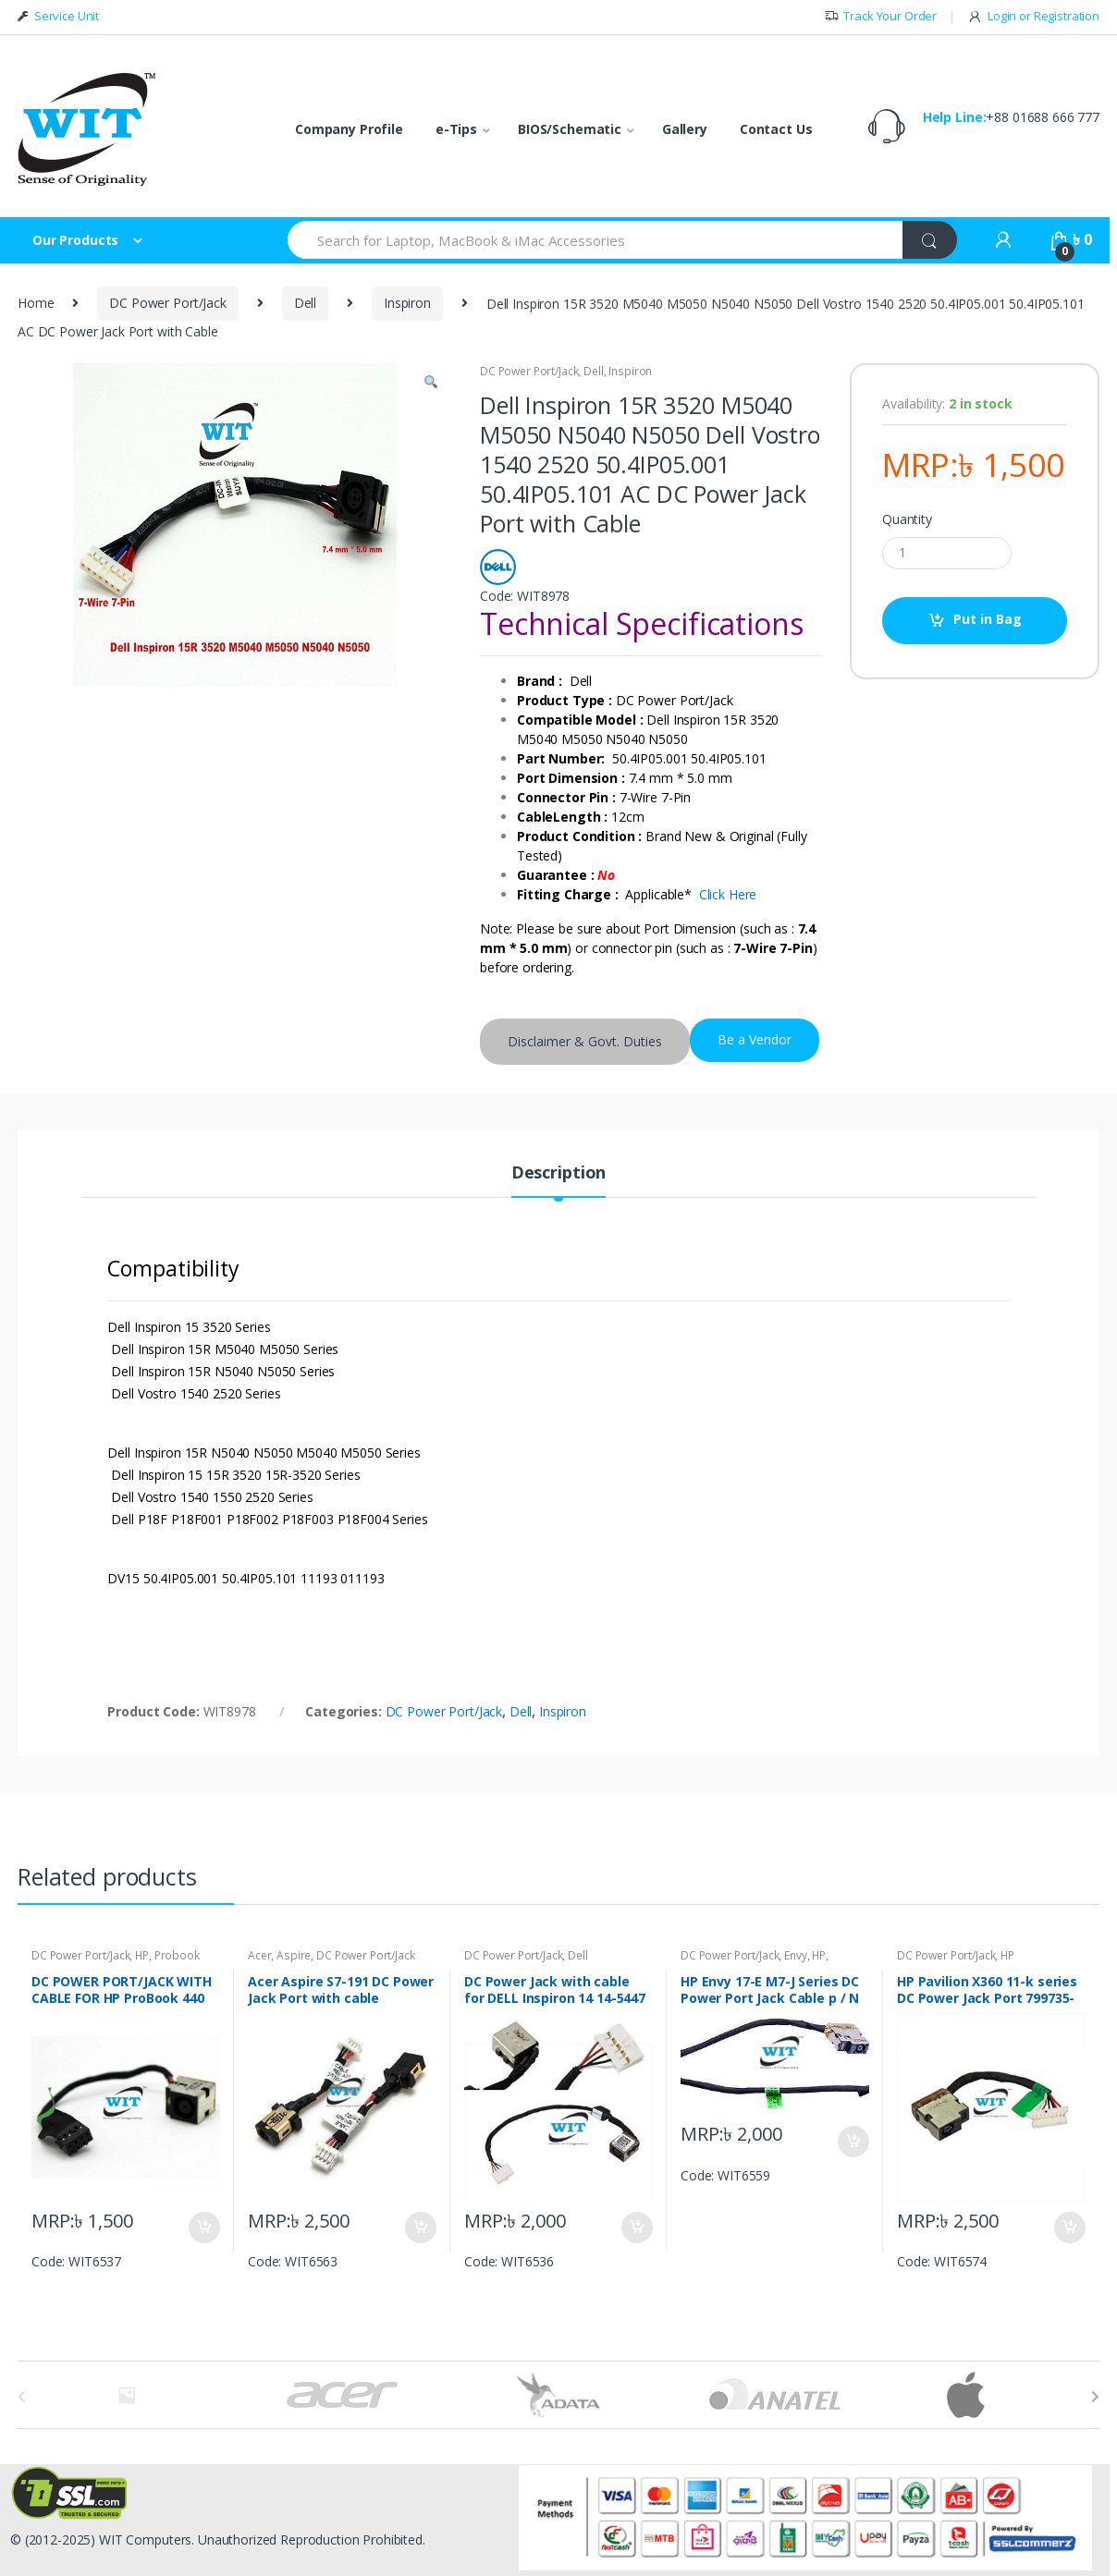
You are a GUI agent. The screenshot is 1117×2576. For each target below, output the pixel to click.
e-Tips (456, 129)
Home (36, 302)
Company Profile (349, 129)
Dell (305, 302)
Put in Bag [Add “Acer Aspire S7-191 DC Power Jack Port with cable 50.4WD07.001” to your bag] (419, 2227)
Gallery (684, 129)
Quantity (907, 519)
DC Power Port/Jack (167, 302)
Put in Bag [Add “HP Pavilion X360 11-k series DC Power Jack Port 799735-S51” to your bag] (1069, 2227)
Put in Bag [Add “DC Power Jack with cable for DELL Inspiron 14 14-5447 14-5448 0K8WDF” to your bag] (636, 2227)
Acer (259, 1955)
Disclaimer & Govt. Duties (585, 1041)
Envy (795, 1955)
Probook (177, 1955)
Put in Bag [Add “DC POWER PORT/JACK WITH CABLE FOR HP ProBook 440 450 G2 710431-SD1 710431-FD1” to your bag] (203, 2227)
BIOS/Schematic (569, 129)
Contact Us (776, 129)
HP (142, 1955)
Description (558, 1173)
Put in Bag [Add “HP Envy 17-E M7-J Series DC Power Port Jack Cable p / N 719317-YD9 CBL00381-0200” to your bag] (852, 2141)
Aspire (293, 1955)
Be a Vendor (755, 1039)
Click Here (728, 894)
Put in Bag (987, 619)
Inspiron (407, 302)
